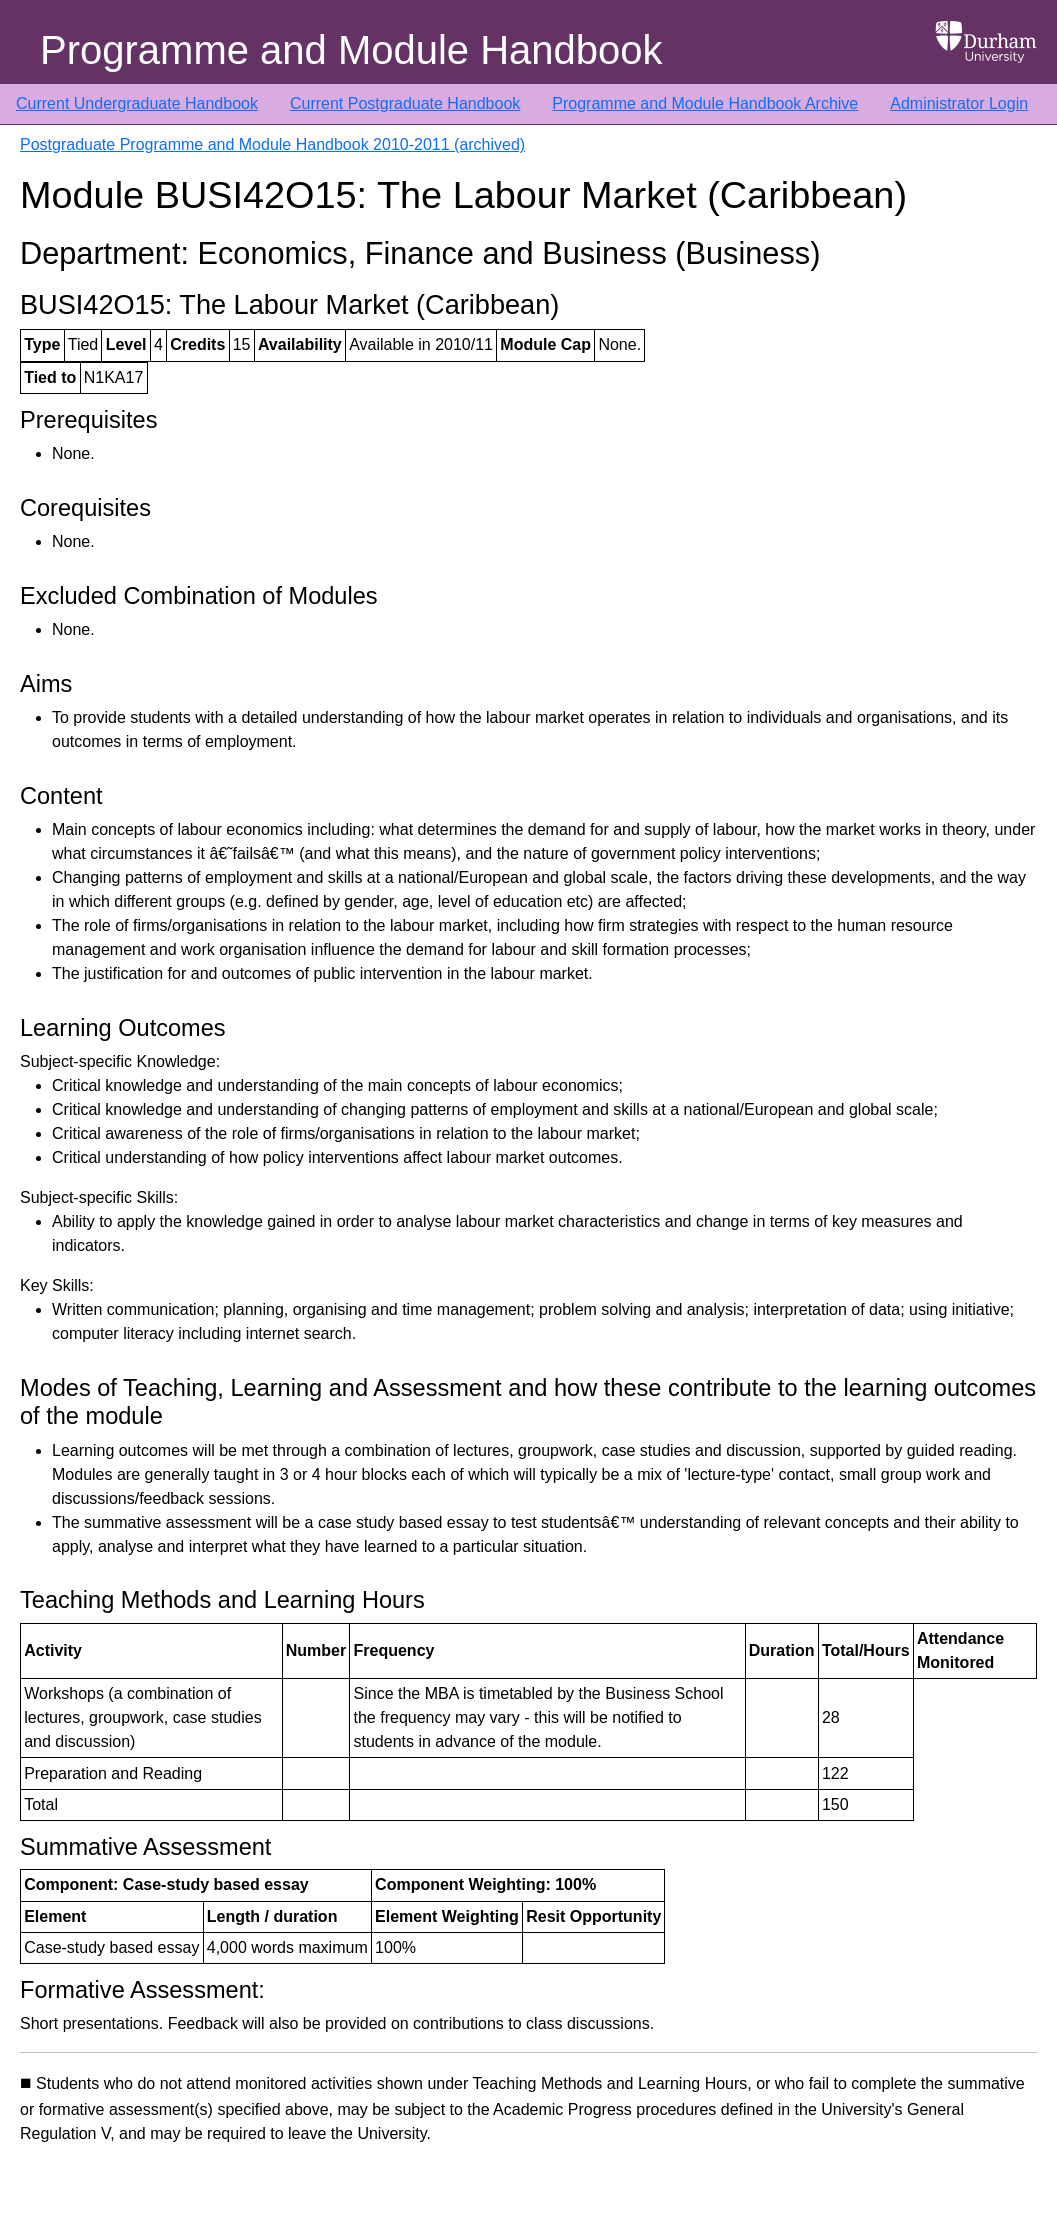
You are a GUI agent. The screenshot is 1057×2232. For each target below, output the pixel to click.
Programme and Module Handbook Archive (705, 103)
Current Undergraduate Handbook (137, 103)
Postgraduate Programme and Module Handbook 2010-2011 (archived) (272, 144)
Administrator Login (959, 103)
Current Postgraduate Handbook (405, 103)
